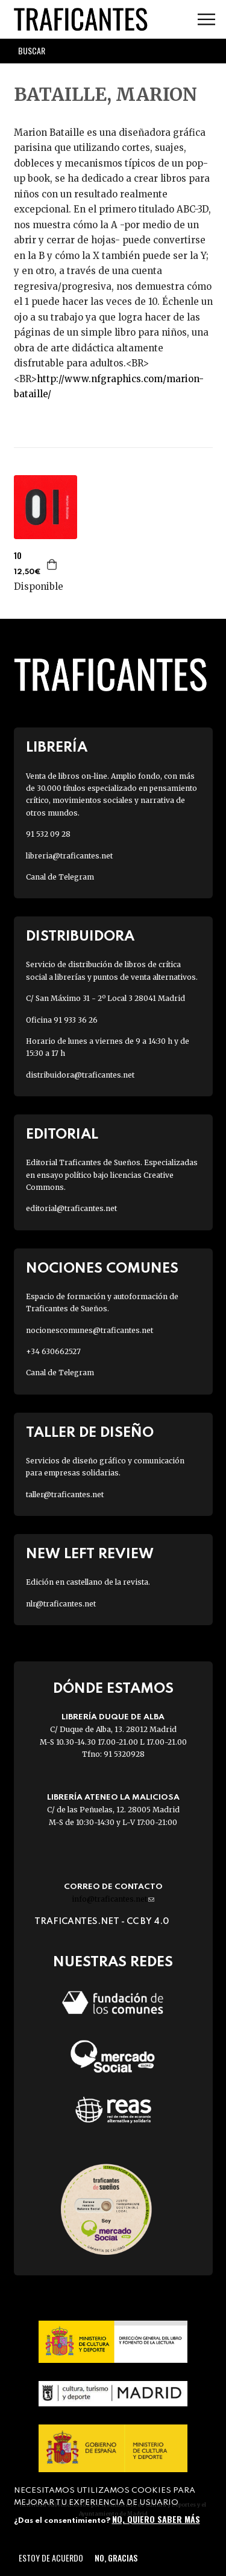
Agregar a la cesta (52, 564)
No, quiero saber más (156, 2519)
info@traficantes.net (113, 1898)
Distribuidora (80, 937)
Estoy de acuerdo (51, 2557)
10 (18, 555)
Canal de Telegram (60, 876)
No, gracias (116, 2557)
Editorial (62, 1135)
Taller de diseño (90, 1433)
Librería (56, 748)
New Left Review (90, 1554)
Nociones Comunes (102, 1269)
